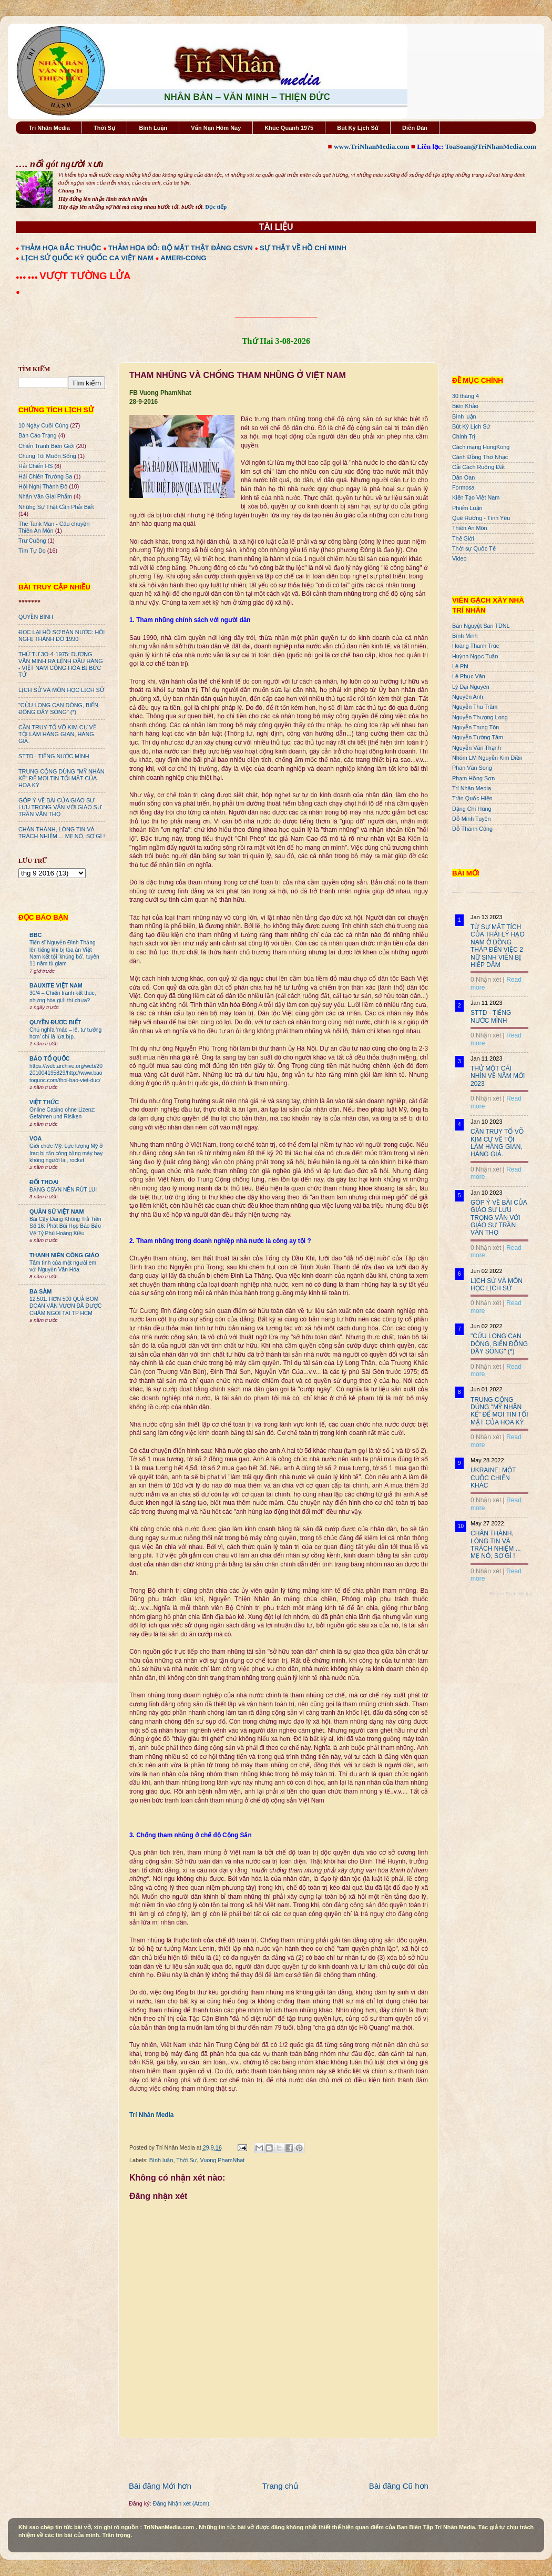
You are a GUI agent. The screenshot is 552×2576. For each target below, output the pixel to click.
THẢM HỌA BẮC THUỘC (61, 248)
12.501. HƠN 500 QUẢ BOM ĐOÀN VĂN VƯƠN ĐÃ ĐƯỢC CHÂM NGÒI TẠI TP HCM (65, 1306)
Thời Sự (104, 128)
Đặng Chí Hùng (471, 809)
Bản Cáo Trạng (37, 435)
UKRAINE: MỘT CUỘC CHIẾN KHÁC (493, 1478)
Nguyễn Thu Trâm (474, 707)
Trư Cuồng (32, 540)
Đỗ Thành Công (472, 829)
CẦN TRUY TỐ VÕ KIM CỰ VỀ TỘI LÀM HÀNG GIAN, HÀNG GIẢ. (57, 734)
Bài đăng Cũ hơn (398, 2485)
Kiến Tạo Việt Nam (475, 497)
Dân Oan (463, 477)
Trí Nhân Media (49, 128)
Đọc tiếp (216, 206)
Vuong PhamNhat (222, 2160)
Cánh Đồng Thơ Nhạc (480, 457)
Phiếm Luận (467, 508)
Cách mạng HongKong (480, 447)
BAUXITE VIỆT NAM (56, 985)
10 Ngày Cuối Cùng (43, 425)
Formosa (463, 487)
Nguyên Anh (467, 697)
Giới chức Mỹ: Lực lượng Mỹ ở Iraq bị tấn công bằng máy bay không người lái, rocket (66, 1153)
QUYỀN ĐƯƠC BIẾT (55, 1022)
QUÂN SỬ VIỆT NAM (56, 1211)
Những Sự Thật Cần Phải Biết (56, 507)
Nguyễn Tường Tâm (477, 737)
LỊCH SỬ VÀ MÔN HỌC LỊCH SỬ (61, 690)
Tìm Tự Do (32, 550)
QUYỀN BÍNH (35, 617)
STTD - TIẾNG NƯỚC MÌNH (53, 756)
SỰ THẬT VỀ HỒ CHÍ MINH (303, 248)
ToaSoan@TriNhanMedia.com (490, 146)
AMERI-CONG (183, 258)
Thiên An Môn (469, 528)
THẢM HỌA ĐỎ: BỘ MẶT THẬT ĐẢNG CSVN (180, 248)
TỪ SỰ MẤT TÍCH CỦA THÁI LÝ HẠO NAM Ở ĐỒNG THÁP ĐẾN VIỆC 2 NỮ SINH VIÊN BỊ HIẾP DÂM (498, 946)
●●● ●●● (27, 277)
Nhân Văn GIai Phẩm (45, 496)
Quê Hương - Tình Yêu (481, 518)
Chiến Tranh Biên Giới (46, 446)
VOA (35, 1138)
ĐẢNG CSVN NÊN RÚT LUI (63, 1190)
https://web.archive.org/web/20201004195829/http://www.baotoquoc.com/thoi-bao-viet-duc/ (66, 1073)
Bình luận (161, 2160)
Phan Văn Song (472, 768)
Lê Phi (460, 666)
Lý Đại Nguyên (470, 687)
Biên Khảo (465, 406)
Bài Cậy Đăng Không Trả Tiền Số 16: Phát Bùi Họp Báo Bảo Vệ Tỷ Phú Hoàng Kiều (65, 1226)
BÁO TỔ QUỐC (49, 1058)
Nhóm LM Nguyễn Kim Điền (487, 758)
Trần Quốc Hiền (472, 798)
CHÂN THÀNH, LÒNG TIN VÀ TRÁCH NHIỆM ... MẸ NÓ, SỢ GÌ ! (61, 832)
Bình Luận (153, 128)
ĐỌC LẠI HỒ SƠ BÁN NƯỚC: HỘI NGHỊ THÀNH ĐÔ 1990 (61, 635)
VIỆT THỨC (44, 1102)
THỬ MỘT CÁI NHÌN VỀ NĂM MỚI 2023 (498, 1076)
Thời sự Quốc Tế (474, 548)
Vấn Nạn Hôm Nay (216, 128)
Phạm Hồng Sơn (473, 778)
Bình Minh (465, 636)
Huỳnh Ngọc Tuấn (475, 656)
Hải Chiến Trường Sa (45, 476)
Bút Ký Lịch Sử (358, 128)
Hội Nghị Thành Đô (42, 486)
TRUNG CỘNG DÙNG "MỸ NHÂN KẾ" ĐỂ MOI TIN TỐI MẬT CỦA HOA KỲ (61, 778)
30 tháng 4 (465, 396)
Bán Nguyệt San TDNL (481, 626)
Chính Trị (463, 436)
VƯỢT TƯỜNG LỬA (84, 275)
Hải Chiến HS (35, 466)
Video (459, 558)
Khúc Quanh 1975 (288, 128)
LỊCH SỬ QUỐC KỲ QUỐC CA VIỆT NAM (87, 258)
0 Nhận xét (486, 979)
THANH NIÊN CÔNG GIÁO (64, 1255)
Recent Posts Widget (511, 1593)
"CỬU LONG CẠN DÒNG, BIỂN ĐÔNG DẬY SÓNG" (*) (58, 708)
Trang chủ (280, 2485)
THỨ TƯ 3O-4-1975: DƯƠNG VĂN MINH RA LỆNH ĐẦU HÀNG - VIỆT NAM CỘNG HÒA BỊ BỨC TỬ (60, 664)
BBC (35, 935)
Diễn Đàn (414, 128)
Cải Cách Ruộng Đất (478, 467)
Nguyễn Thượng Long (480, 717)
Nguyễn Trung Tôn (475, 727)
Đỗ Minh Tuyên (471, 819)
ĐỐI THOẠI (43, 1182)
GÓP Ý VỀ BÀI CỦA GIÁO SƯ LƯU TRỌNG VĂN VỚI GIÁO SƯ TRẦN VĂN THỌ (59, 807)
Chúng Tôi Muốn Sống (47, 456)
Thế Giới (463, 538)
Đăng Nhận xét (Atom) (181, 2503)
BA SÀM (40, 1291)
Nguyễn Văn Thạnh (476, 748)
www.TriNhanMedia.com (371, 146)
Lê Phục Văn (468, 676)
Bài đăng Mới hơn (160, 2485)
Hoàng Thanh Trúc (475, 646)
